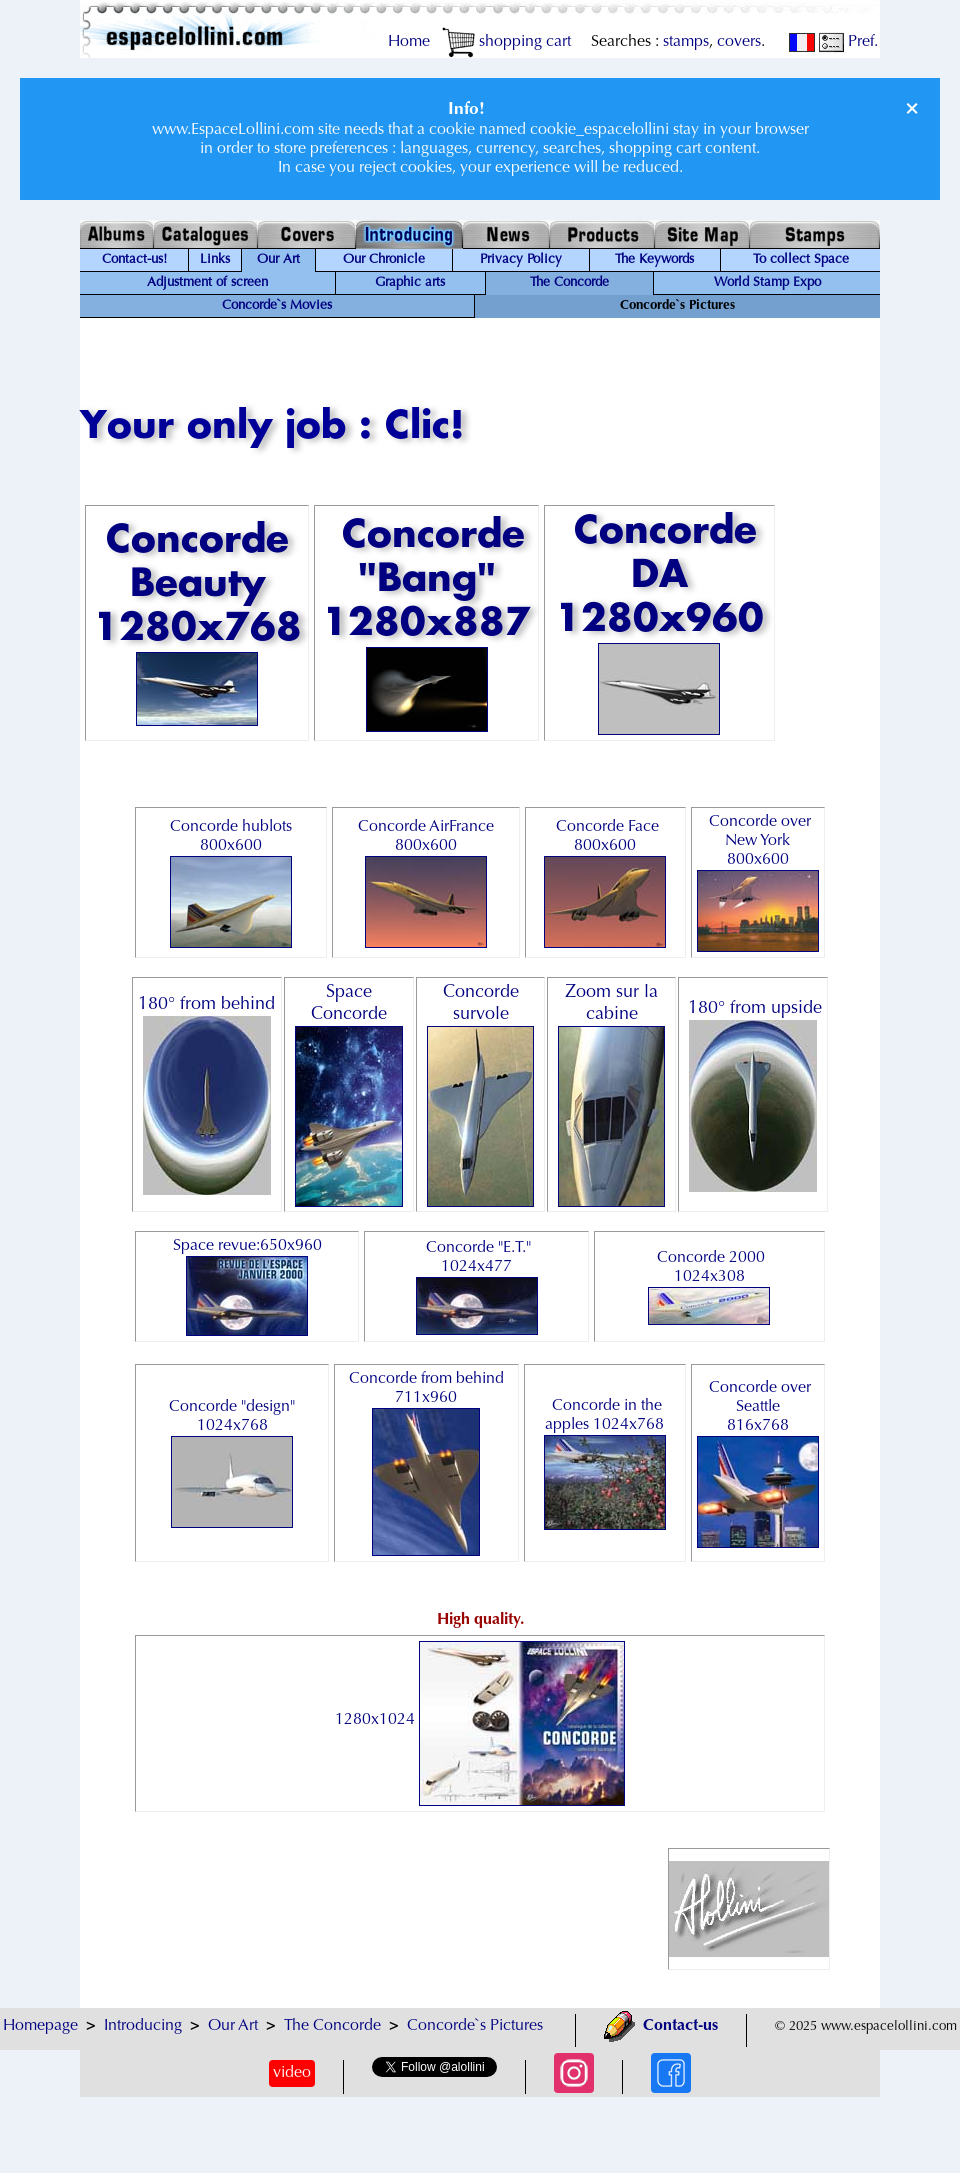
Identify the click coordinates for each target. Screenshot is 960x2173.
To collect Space (801, 260)
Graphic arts (410, 283)
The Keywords (654, 260)
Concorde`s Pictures (475, 2026)
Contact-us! (134, 260)
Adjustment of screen (207, 283)
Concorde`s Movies (277, 306)
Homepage (40, 2026)
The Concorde (569, 283)
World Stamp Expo (767, 283)
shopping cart (506, 42)
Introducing (143, 2026)
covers (739, 42)
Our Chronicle (384, 260)
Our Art (278, 260)
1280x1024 (480, 1720)
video (292, 2073)
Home (409, 42)
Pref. (848, 42)
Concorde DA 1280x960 (659, 623)
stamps (686, 42)
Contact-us (661, 2026)
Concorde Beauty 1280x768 (197, 623)
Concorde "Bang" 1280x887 (426, 624)
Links (215, 260)
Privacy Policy (521, 260)
